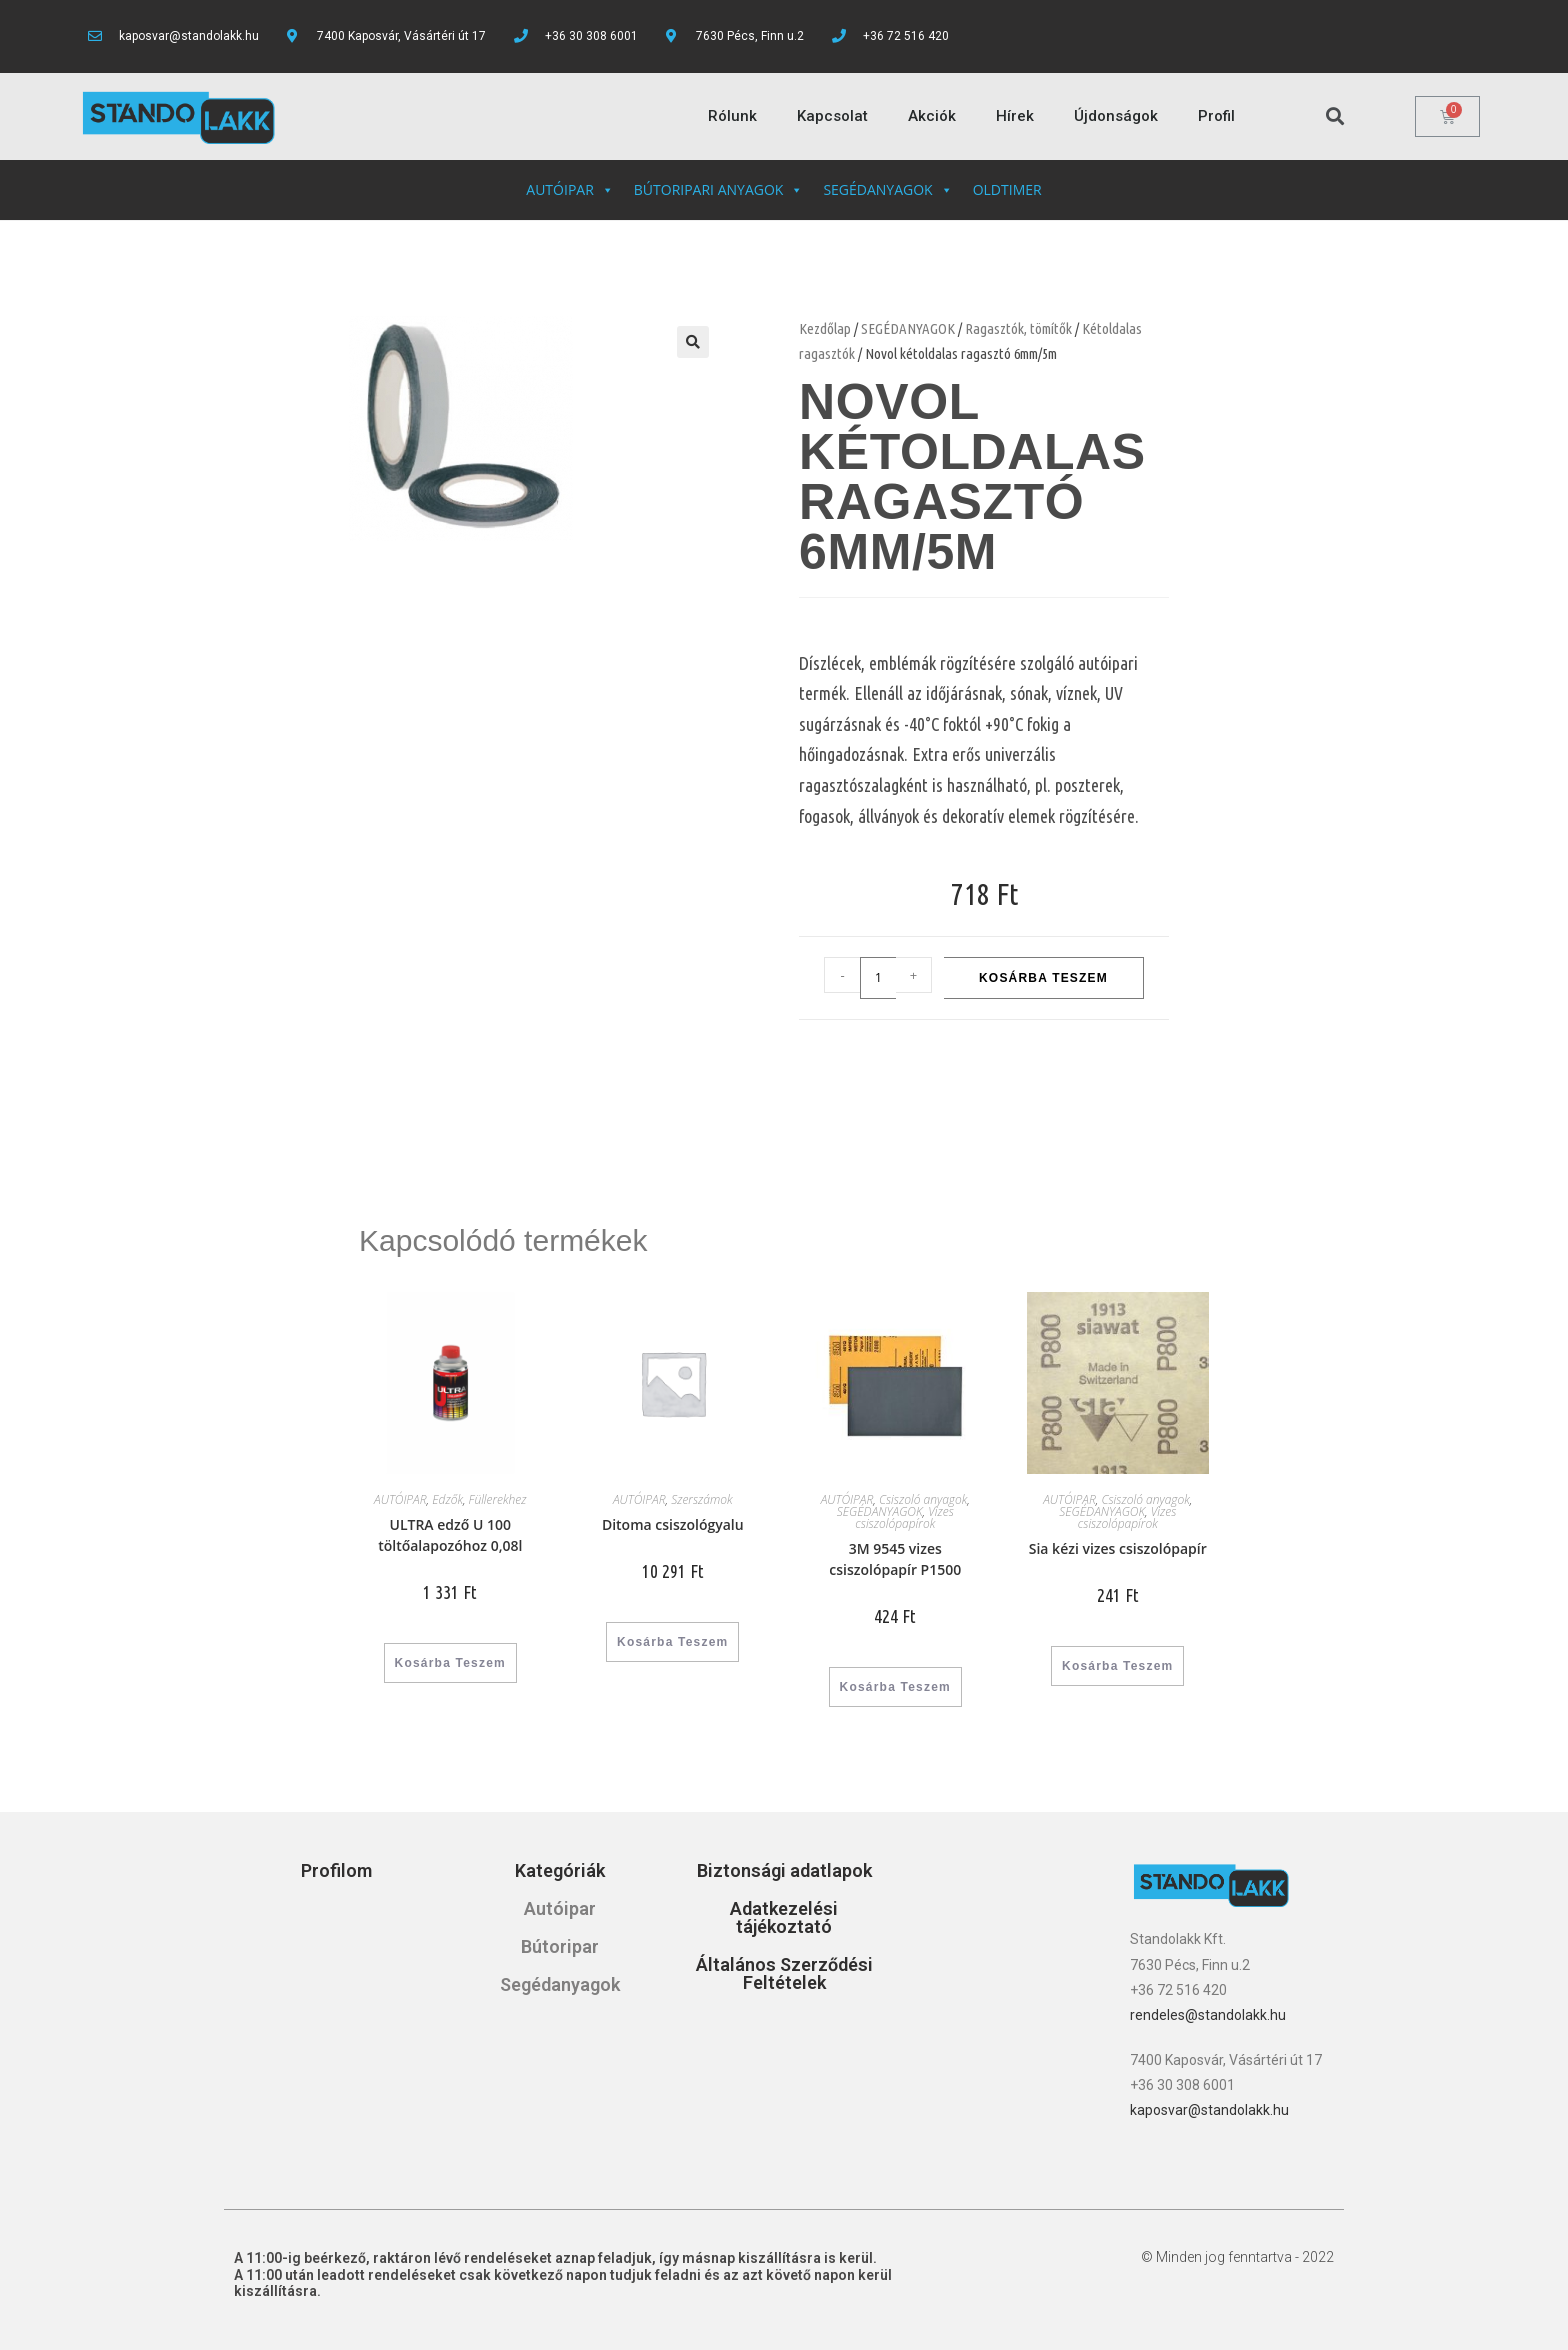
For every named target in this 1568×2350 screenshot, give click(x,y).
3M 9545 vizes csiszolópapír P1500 (895, 1559)
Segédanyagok (560, 1984)
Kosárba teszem (1043, 978)
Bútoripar (560, 1946)
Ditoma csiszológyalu (673, 1524)
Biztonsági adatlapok (784, 1870)
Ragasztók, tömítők (1018, 328)
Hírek (1015, 116)
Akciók (932, 116)
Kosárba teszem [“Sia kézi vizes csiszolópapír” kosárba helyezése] (1117, 1666)
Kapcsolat (832, 116)
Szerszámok (701, 1499)
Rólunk (732, 116)
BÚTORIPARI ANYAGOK (719, 189)
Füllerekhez (498, 1499)
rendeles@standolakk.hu (1208, 2015)
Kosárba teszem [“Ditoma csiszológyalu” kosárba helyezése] (672, 1642)
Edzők (447, 1499)
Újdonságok (1116, 116)
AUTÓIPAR (569, 189)
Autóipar (560, 1908)
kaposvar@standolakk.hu (1209, 2110)
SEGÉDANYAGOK (887, 189)
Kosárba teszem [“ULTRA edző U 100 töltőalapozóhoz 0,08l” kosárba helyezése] (450, 1663)
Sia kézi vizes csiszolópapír (1118, 1548)
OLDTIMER (1007, 189)
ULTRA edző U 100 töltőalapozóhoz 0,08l (450, 1535)
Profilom (336, 1870)
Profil (1216, 116)
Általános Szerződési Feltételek (784, 1973)
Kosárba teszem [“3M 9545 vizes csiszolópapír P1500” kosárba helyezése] (895, 1687)
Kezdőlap (825, 328)
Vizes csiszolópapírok (904, 1517)
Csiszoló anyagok (923, 1499)
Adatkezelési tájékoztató (784, 1917)
